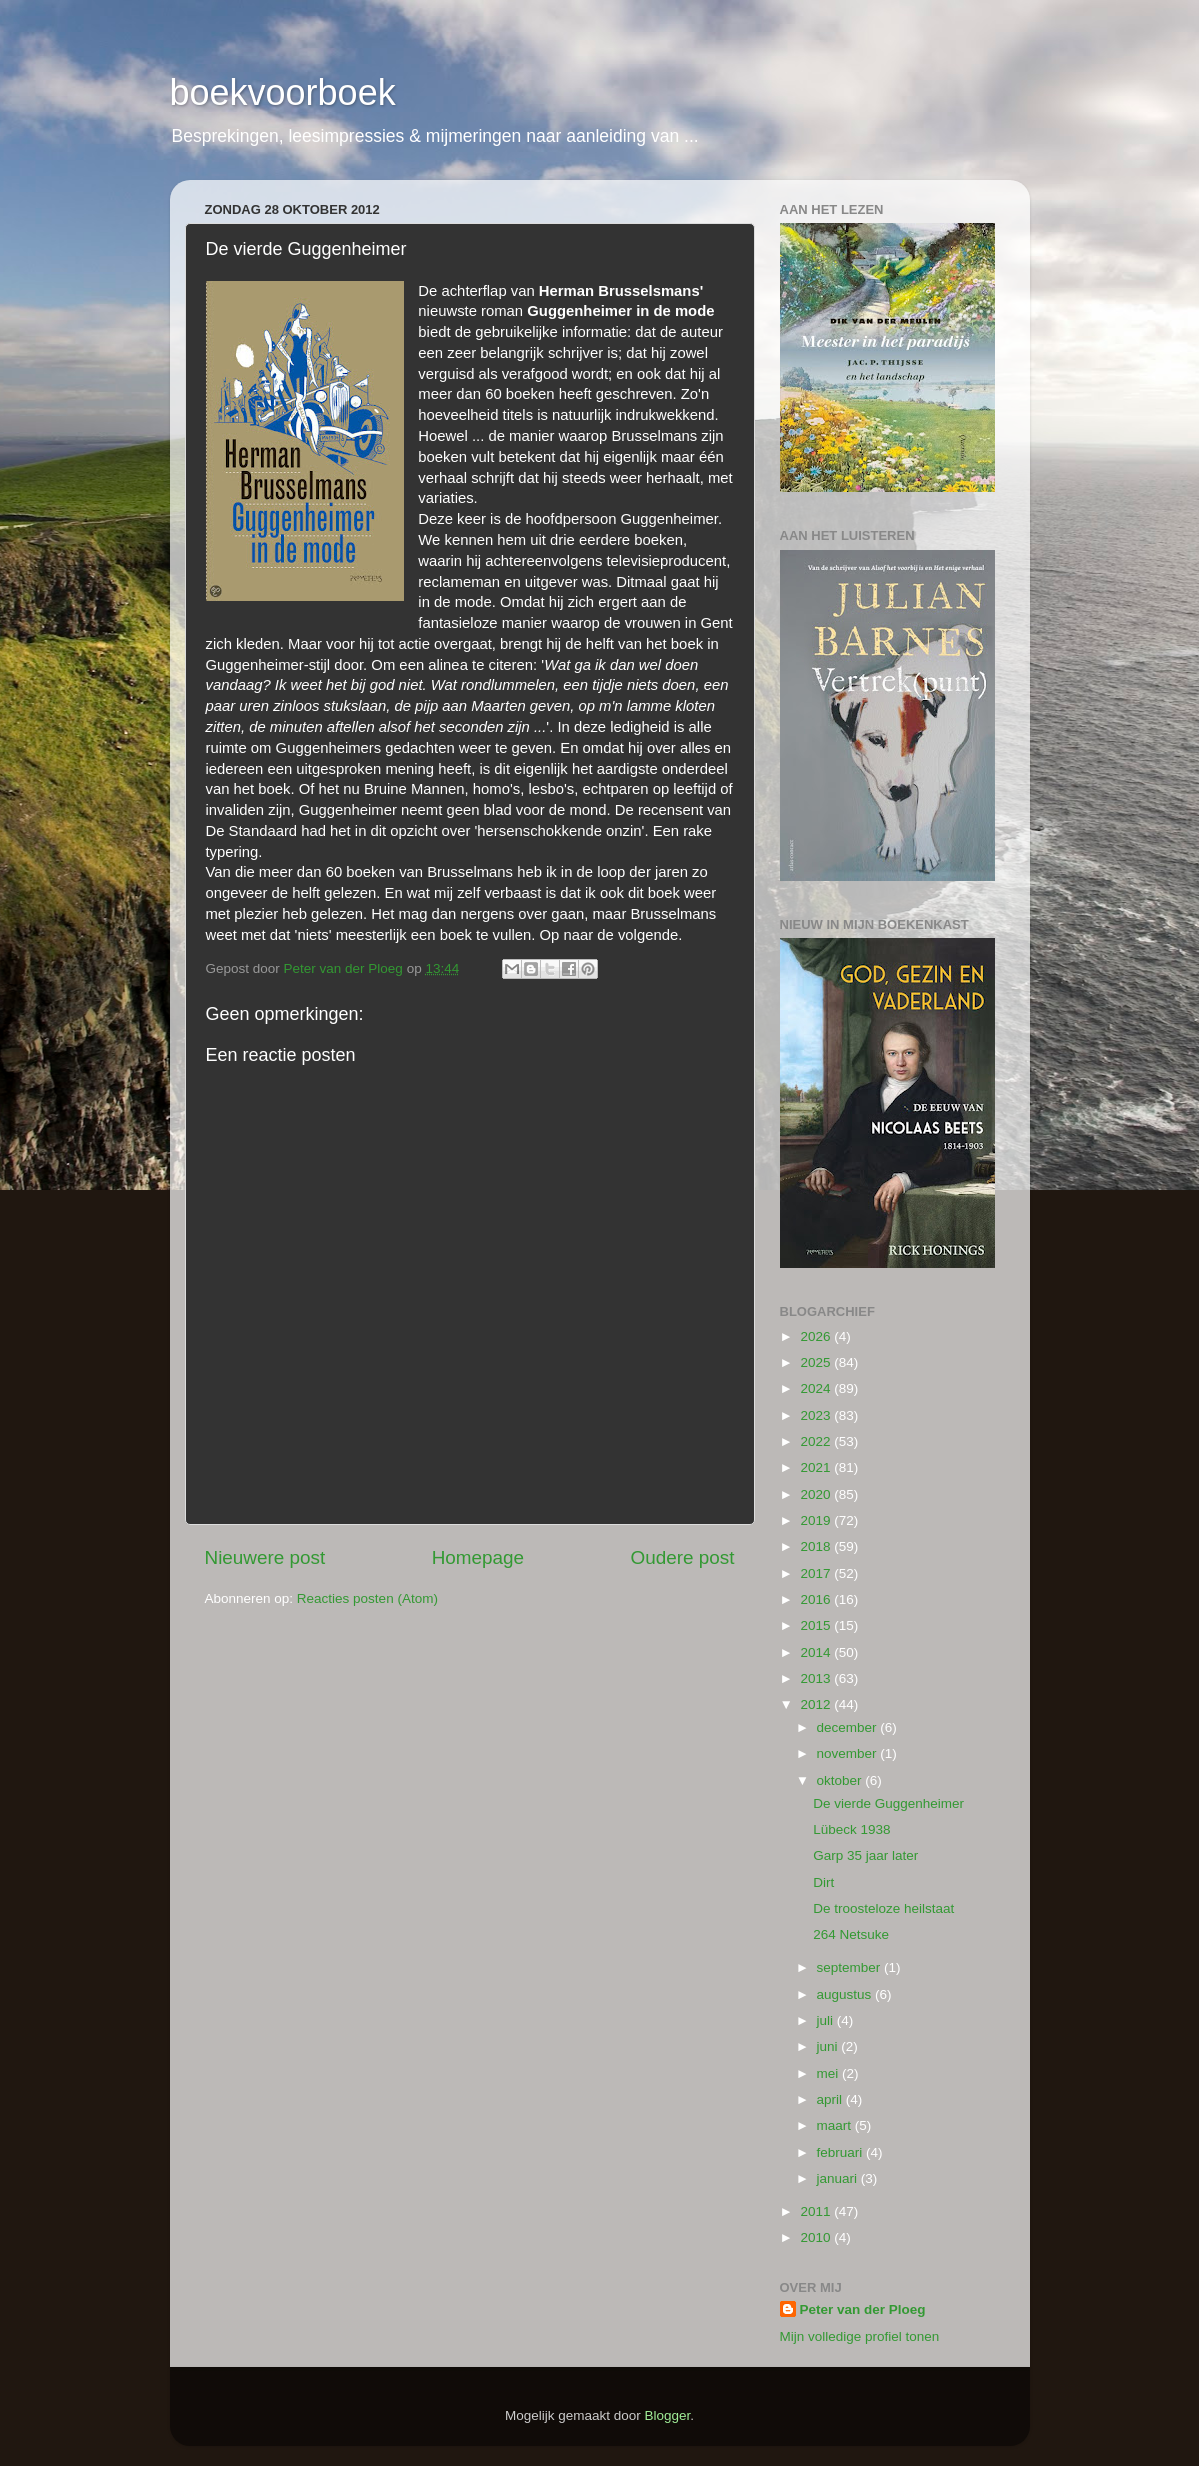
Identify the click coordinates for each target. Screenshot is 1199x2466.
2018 (817, 1546)
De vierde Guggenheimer (888, 1803)
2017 (817, 1573)
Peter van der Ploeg (863, 2309)
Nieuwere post (265, 1557)
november (849, 1753)
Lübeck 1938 (851, 1829)
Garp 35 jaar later (865, 1855)
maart (836, 2125)
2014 (817, 1652)
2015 (817, 1625)
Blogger (668, 2415)
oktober (841, 1780)
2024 (817, 1388)
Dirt (823, 1882)
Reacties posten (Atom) (367, 1598)
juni (829, 2046)
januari (839, 2178)
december (849, 1727)
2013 (817, 1678)
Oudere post (683, 1557)
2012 (817, 1704)
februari (842, 2152)
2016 (817, 1599)
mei (830, 2073)
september (851, 1967)
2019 (817, 1520)
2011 (817, 2211)
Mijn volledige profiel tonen (860, 2336)
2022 (817, 1441)
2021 (817, 1467)
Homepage (478, 1557)
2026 (817, 1336)
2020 (817, 1494)
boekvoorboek (283, 92)
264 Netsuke (851, 1934)
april (831, 2099)
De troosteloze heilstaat (883, 1908)
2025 (817, 1362)
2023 (817, 1415)
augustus (846, 1994)
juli (827, 2020)
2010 (817, 2237)
